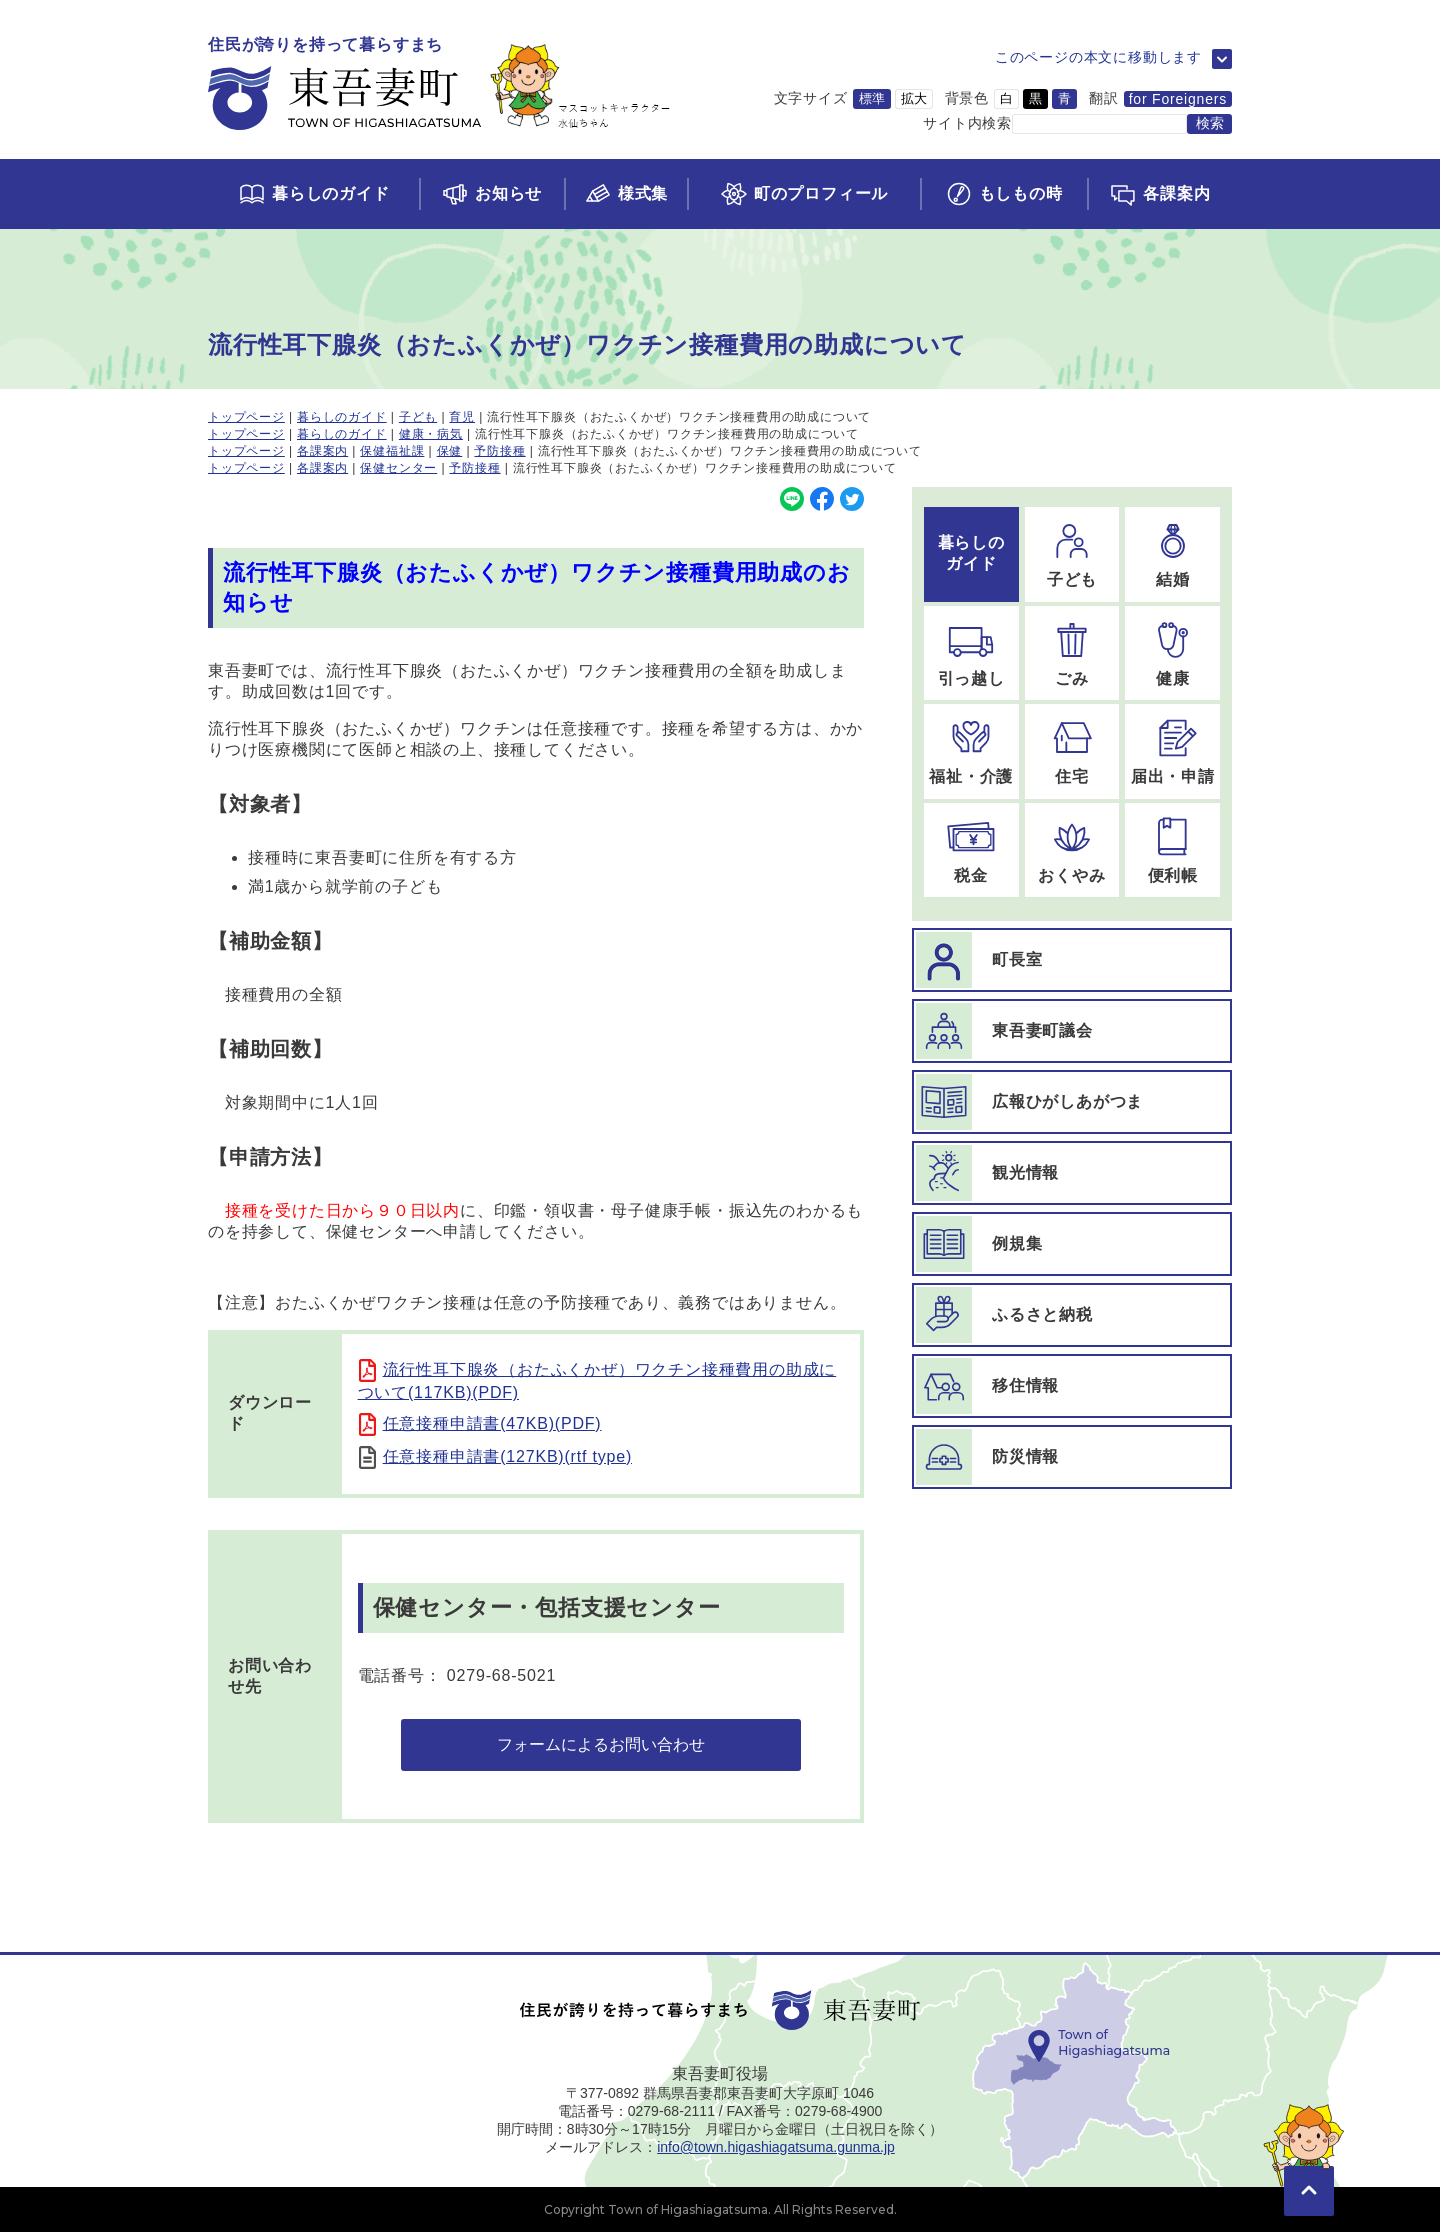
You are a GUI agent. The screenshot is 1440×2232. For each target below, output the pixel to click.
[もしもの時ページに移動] (1003, 194)
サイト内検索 (967, 123)
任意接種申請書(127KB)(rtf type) (507, 1456)
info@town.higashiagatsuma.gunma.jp (776, 2147)
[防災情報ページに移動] (1072, 1457)
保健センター (398, 468)
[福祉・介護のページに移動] (971, 751)
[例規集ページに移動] (1072, 1244)
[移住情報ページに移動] (1072, 1386)
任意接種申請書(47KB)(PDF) (492, 1423)
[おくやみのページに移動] (1072, 850)
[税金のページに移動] (971, 850)
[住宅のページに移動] (1072, 751)
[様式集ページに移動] (626, 194)
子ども (418, 417)
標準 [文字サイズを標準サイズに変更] (872, 98)
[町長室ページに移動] (1072, 960)
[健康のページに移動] (1172, 653)
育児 (462, 417)
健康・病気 (431, 434)
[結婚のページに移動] (1172, 554)
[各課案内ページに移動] (1159, 194)
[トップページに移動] (439, 84)
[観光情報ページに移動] (1072, 1173)
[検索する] (1209, 124)
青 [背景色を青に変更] (1064, 98)
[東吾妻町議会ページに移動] (1072, 1031)
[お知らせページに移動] (491, 194)
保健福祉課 (392, 451)
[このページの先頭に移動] (1309, 2162)
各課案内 (322, 451)
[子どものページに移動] (1072, 554)
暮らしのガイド (342, 417)
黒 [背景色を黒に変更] (1035, 98)
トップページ (246, 417)
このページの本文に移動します (1098, 57)
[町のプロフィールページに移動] (803, 194)
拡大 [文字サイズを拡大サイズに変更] (914, 98)
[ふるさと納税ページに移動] (1072, 1315)
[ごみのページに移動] (1072, 653)
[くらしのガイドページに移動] (313, 194)
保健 (450, 451)
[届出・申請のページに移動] (1172, 751)
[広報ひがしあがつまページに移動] (1072, 1102)
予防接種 (499, 451)
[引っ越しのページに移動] (971, 653)
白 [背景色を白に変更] (1006, 98)
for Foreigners (1178, 99)
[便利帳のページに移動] (1172, 850)
